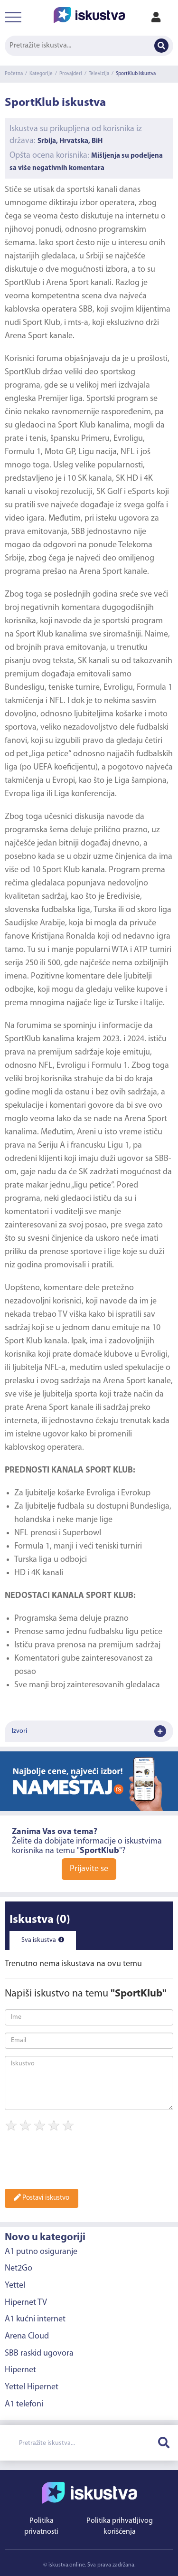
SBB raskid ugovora (39, 2353)
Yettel (15, 2285)
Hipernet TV (26, 2302)
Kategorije (41, 73)
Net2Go (18, 2268)
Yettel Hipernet (31, 2387)
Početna (14, 73)
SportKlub (23, 282)
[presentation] (77, 2163)
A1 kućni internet (35, 2319)
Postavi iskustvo (41, 2198)
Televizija (99, 73)
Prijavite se (89, 1868)
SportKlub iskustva (136, 73)
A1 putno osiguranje (41, 2251)
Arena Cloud (27, 2336)
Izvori (89, 1731)
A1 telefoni (24, 2404)
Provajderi (70, 73)
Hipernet (20, 2370)
